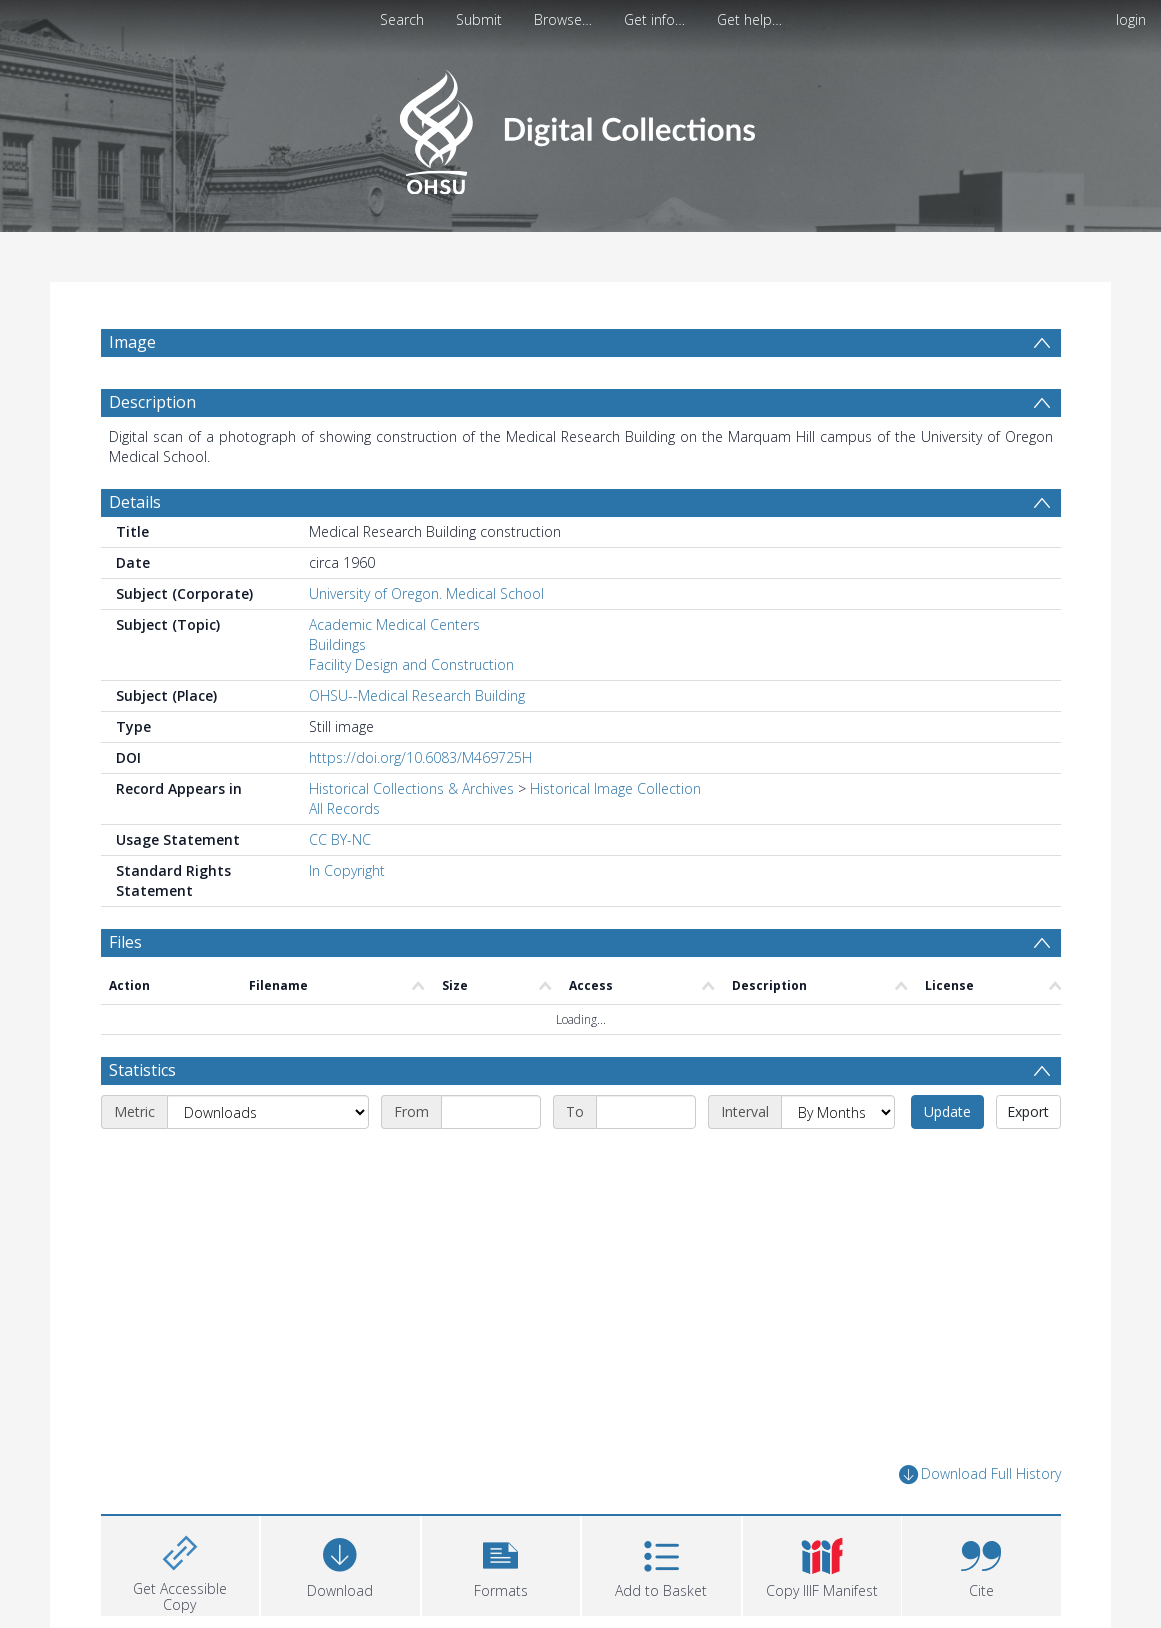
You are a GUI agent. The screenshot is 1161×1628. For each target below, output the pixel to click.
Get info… (654, 19)
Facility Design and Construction (411, 664)
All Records (344, 808)
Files (125, 942)
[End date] (646, 1112)
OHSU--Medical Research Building (417, 695)
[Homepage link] (580, 126)
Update (947, 1111)
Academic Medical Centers (394, 624)
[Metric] (268, 1112)
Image (132, 342)
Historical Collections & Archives (411, 788)
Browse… (563, 19)
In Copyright (347, 870)
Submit (479, 19)
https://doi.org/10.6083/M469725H (420, 757)
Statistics (142, 1070)
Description (152, 402)
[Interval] (838, 1112)
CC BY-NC (340, 839)
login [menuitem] (1131, 19)
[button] (501, 1563)
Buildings (337, 644)
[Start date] (491, 1112)
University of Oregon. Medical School (426, 593)
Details (135, 502)
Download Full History (980, 1474)
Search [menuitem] (402, 19)
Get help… (749, 19)
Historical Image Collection (615, 788)
